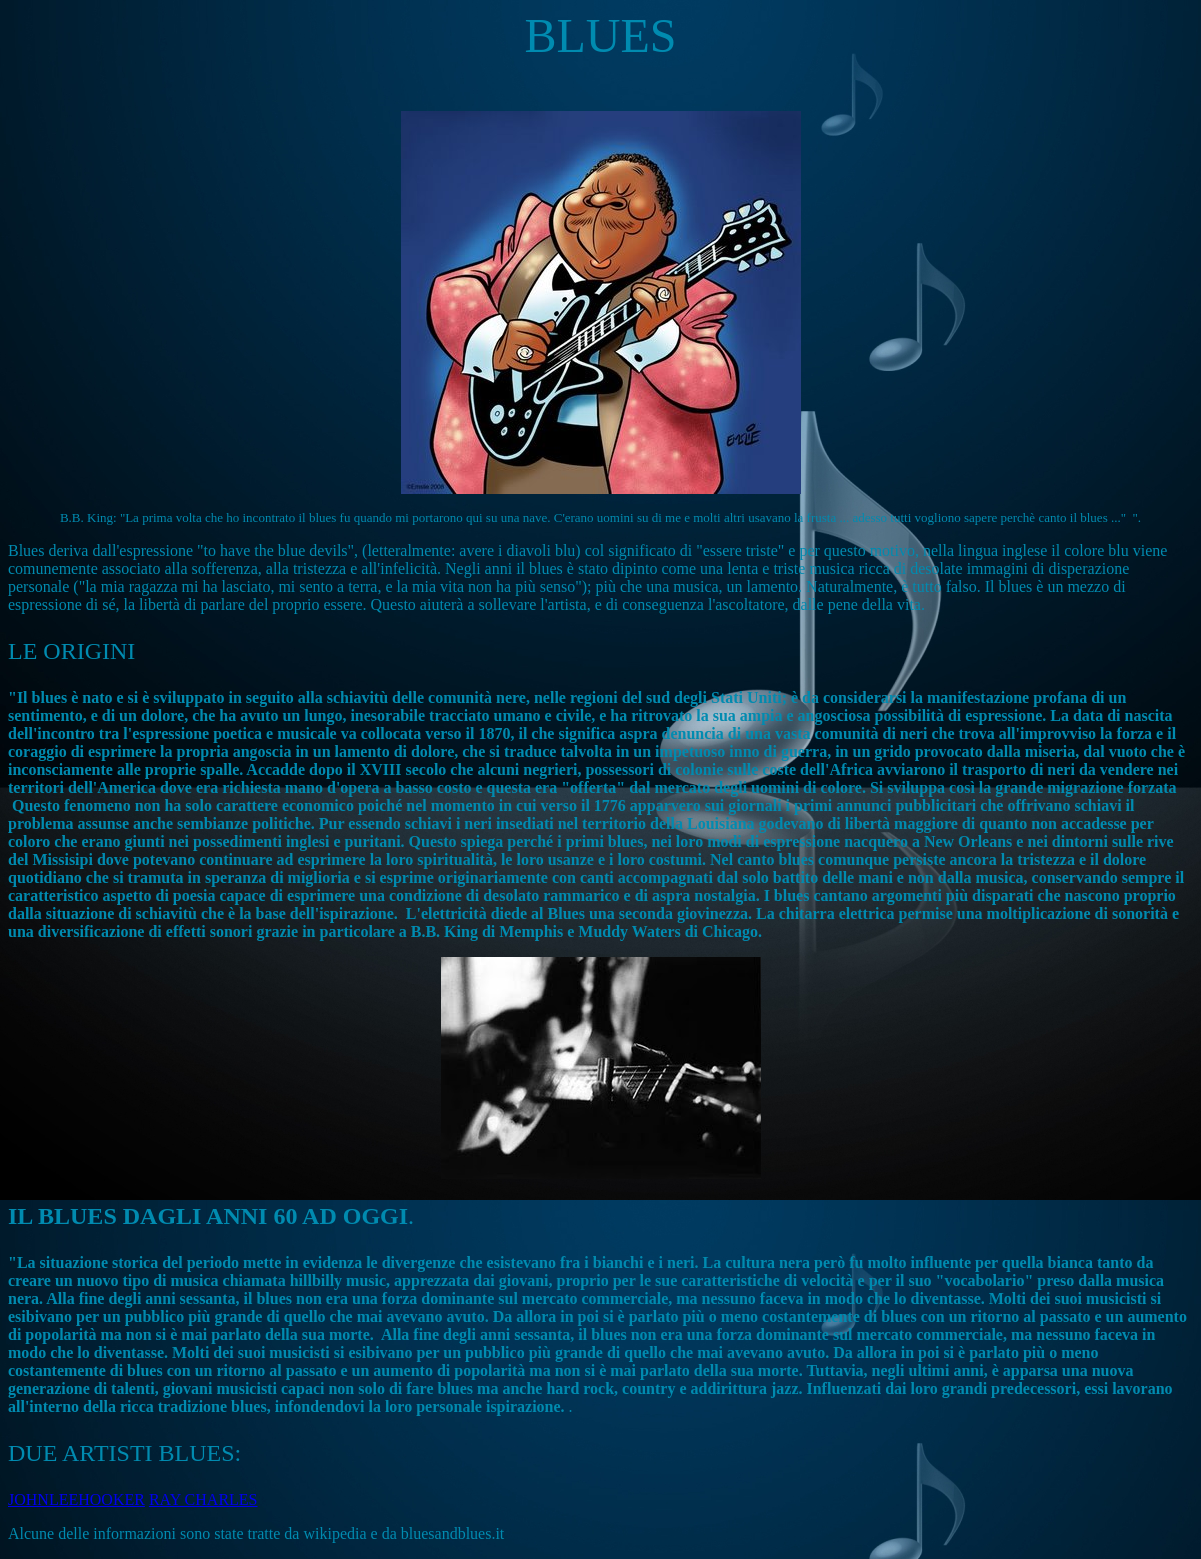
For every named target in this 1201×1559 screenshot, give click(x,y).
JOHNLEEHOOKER (76, 1499)
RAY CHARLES (203, 1499)
